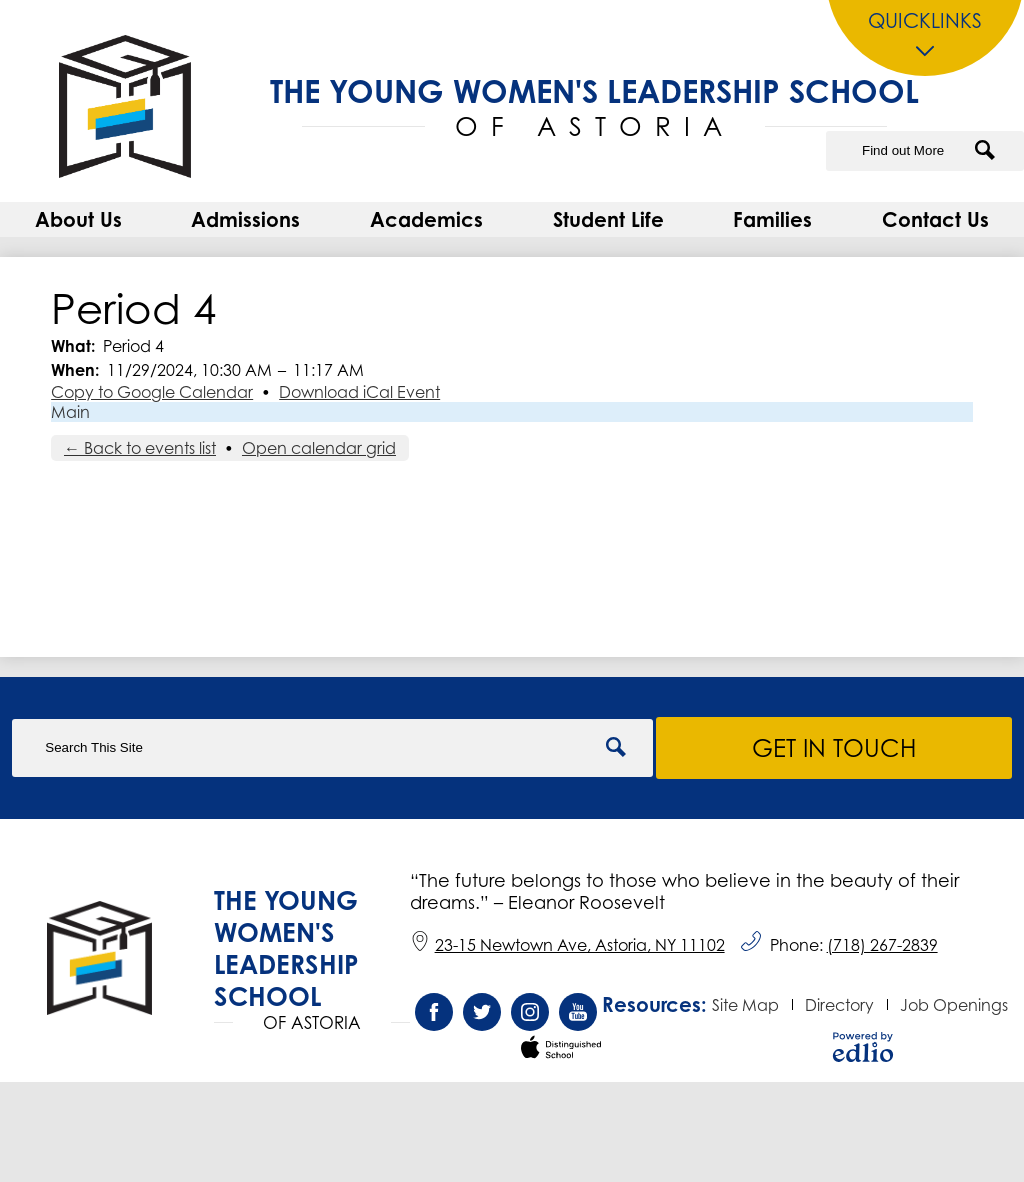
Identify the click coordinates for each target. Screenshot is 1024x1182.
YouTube (578, 1017)
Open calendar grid (319, 448)
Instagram (530, 1017)
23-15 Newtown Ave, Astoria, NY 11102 (567, 945)
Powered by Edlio (863, 1047)
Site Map (745, 1005)
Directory (839, 1005)
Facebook (434, 1017)
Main (70, 412)
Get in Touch (835, 748)
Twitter (482, 1017)
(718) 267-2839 (882, 945)
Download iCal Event (359, 392)
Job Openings (954, 1005)
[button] (78, 219)
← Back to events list (140, 448)
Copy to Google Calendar (152, 392)
